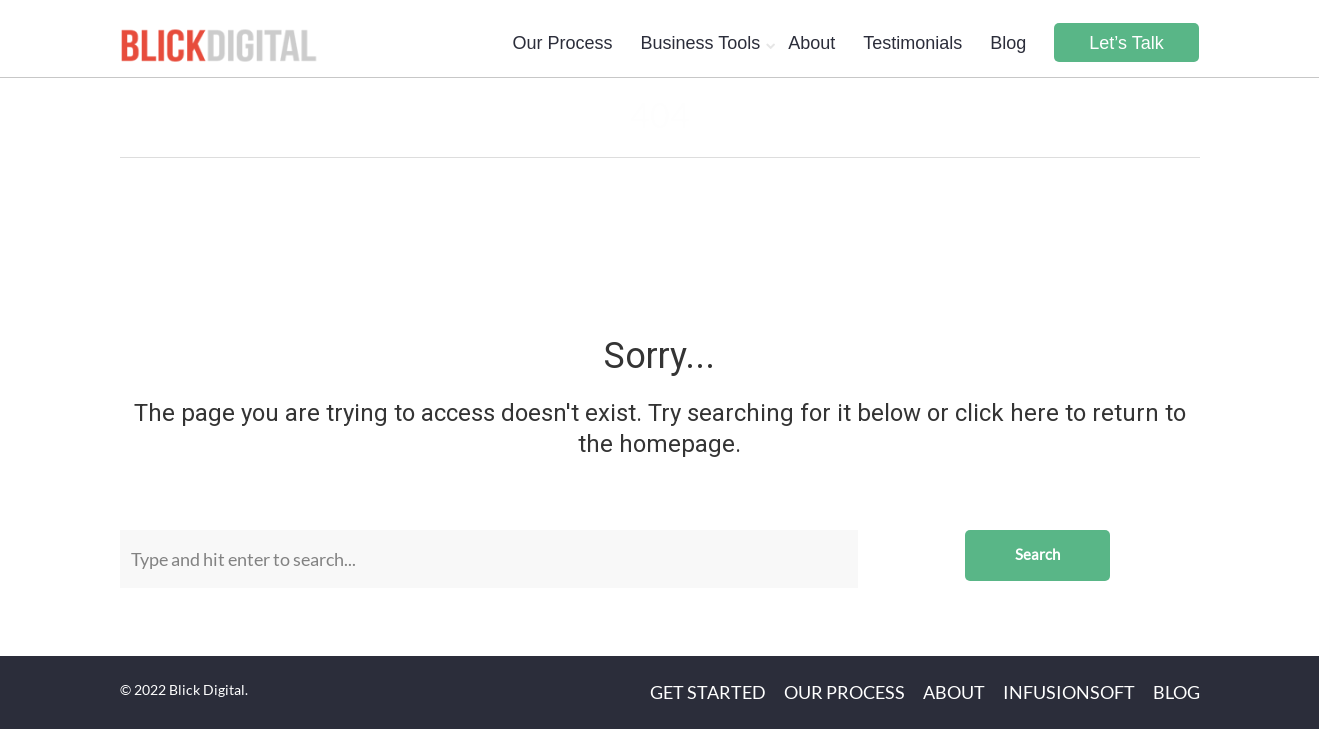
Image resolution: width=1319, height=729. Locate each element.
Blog (1008, 43)
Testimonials (912, 43)
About (811, 43)
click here (1007, 413)
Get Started (708, 692)
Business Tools (700, 43)
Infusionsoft (1069, 692)
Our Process (562, 43)
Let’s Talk (1126, 43)
